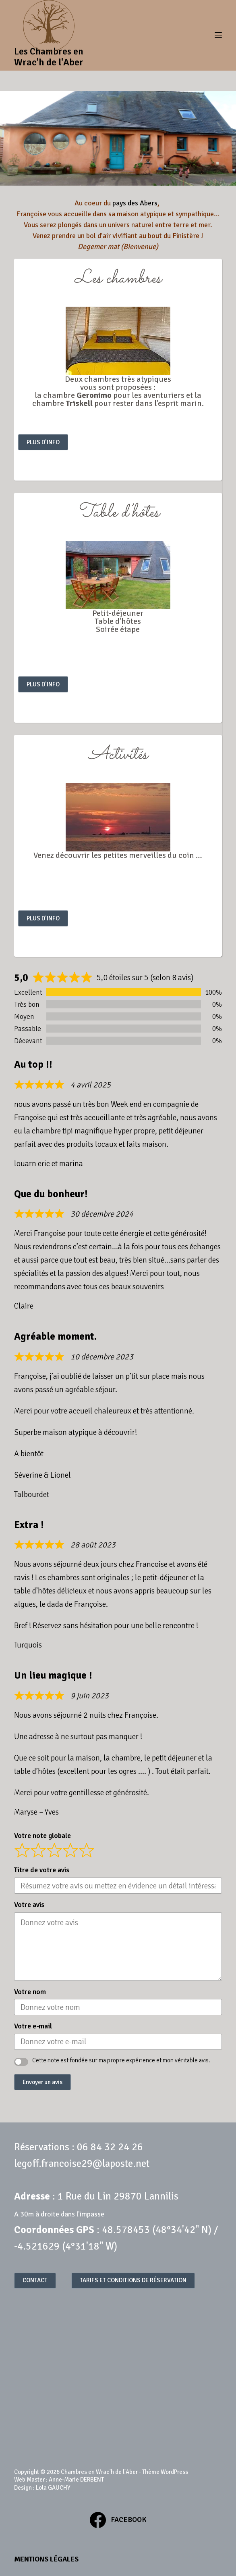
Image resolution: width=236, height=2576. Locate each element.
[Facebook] (118, 2520)
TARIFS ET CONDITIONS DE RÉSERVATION (133, 2280)
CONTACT (35, 2280)
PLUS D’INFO (43, 442)
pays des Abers (134, 203)
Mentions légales (46, 2559)
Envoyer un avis (42, 2082)
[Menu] (218, 35)
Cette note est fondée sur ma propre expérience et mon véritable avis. (121, 2060)
